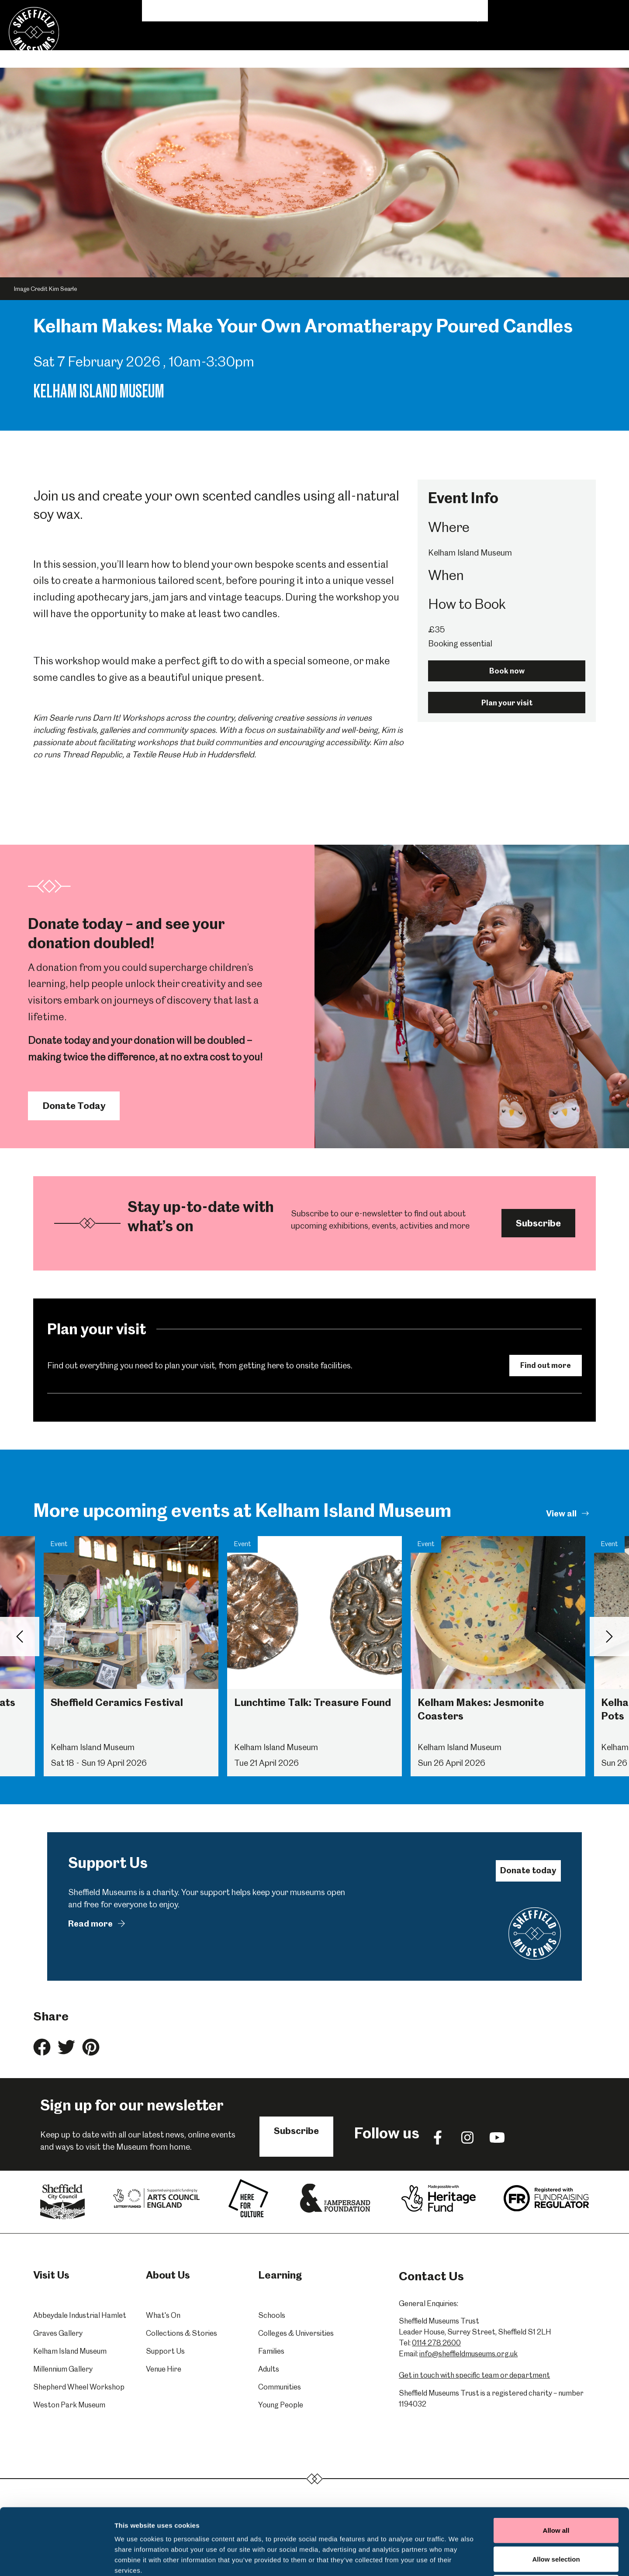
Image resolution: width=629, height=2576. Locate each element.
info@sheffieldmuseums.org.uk (468, 2353)
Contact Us (569, 11)
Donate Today (73, 1105)
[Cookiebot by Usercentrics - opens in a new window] (56, 2559)
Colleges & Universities (296, 2333)
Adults (268, 2369)
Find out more (545, 1365)
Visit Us (164, 49)
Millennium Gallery (63, 2369)
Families (271, 2351)
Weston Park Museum (69, 2404)
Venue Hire (387, 49)
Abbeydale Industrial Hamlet (79, 2315)
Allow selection (556, 2490)
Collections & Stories (318, 49)
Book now (507, 670)
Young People (280, 2404)
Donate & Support (449, 49)
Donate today (528, 1870)
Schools (271, 2315)
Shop (527, 11)
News (393, 11)
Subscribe (538, 1223)
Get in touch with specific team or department (474, 2375)
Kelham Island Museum (70, 2351)
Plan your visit (506, 702)
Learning (252, 49)
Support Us (165, 2351)
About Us (488, 11)
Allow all (556, 2461)
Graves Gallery (58, 2333)
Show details (458, 2558)
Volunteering (438, 11)
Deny (556, 2518)
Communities (279, 2387)
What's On (210, 49)
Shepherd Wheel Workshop (78, 2387)
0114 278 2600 (436, 2342)
